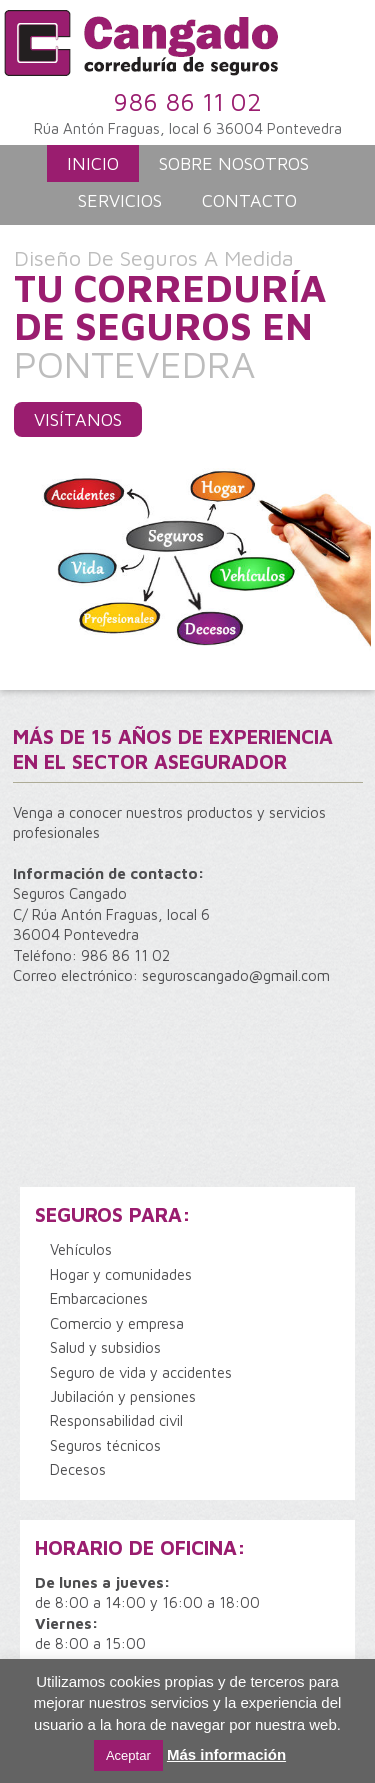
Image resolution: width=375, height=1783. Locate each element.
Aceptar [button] (128, 1755)
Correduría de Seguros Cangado (184, 50)
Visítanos (78, 419)
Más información (226, 1754)
